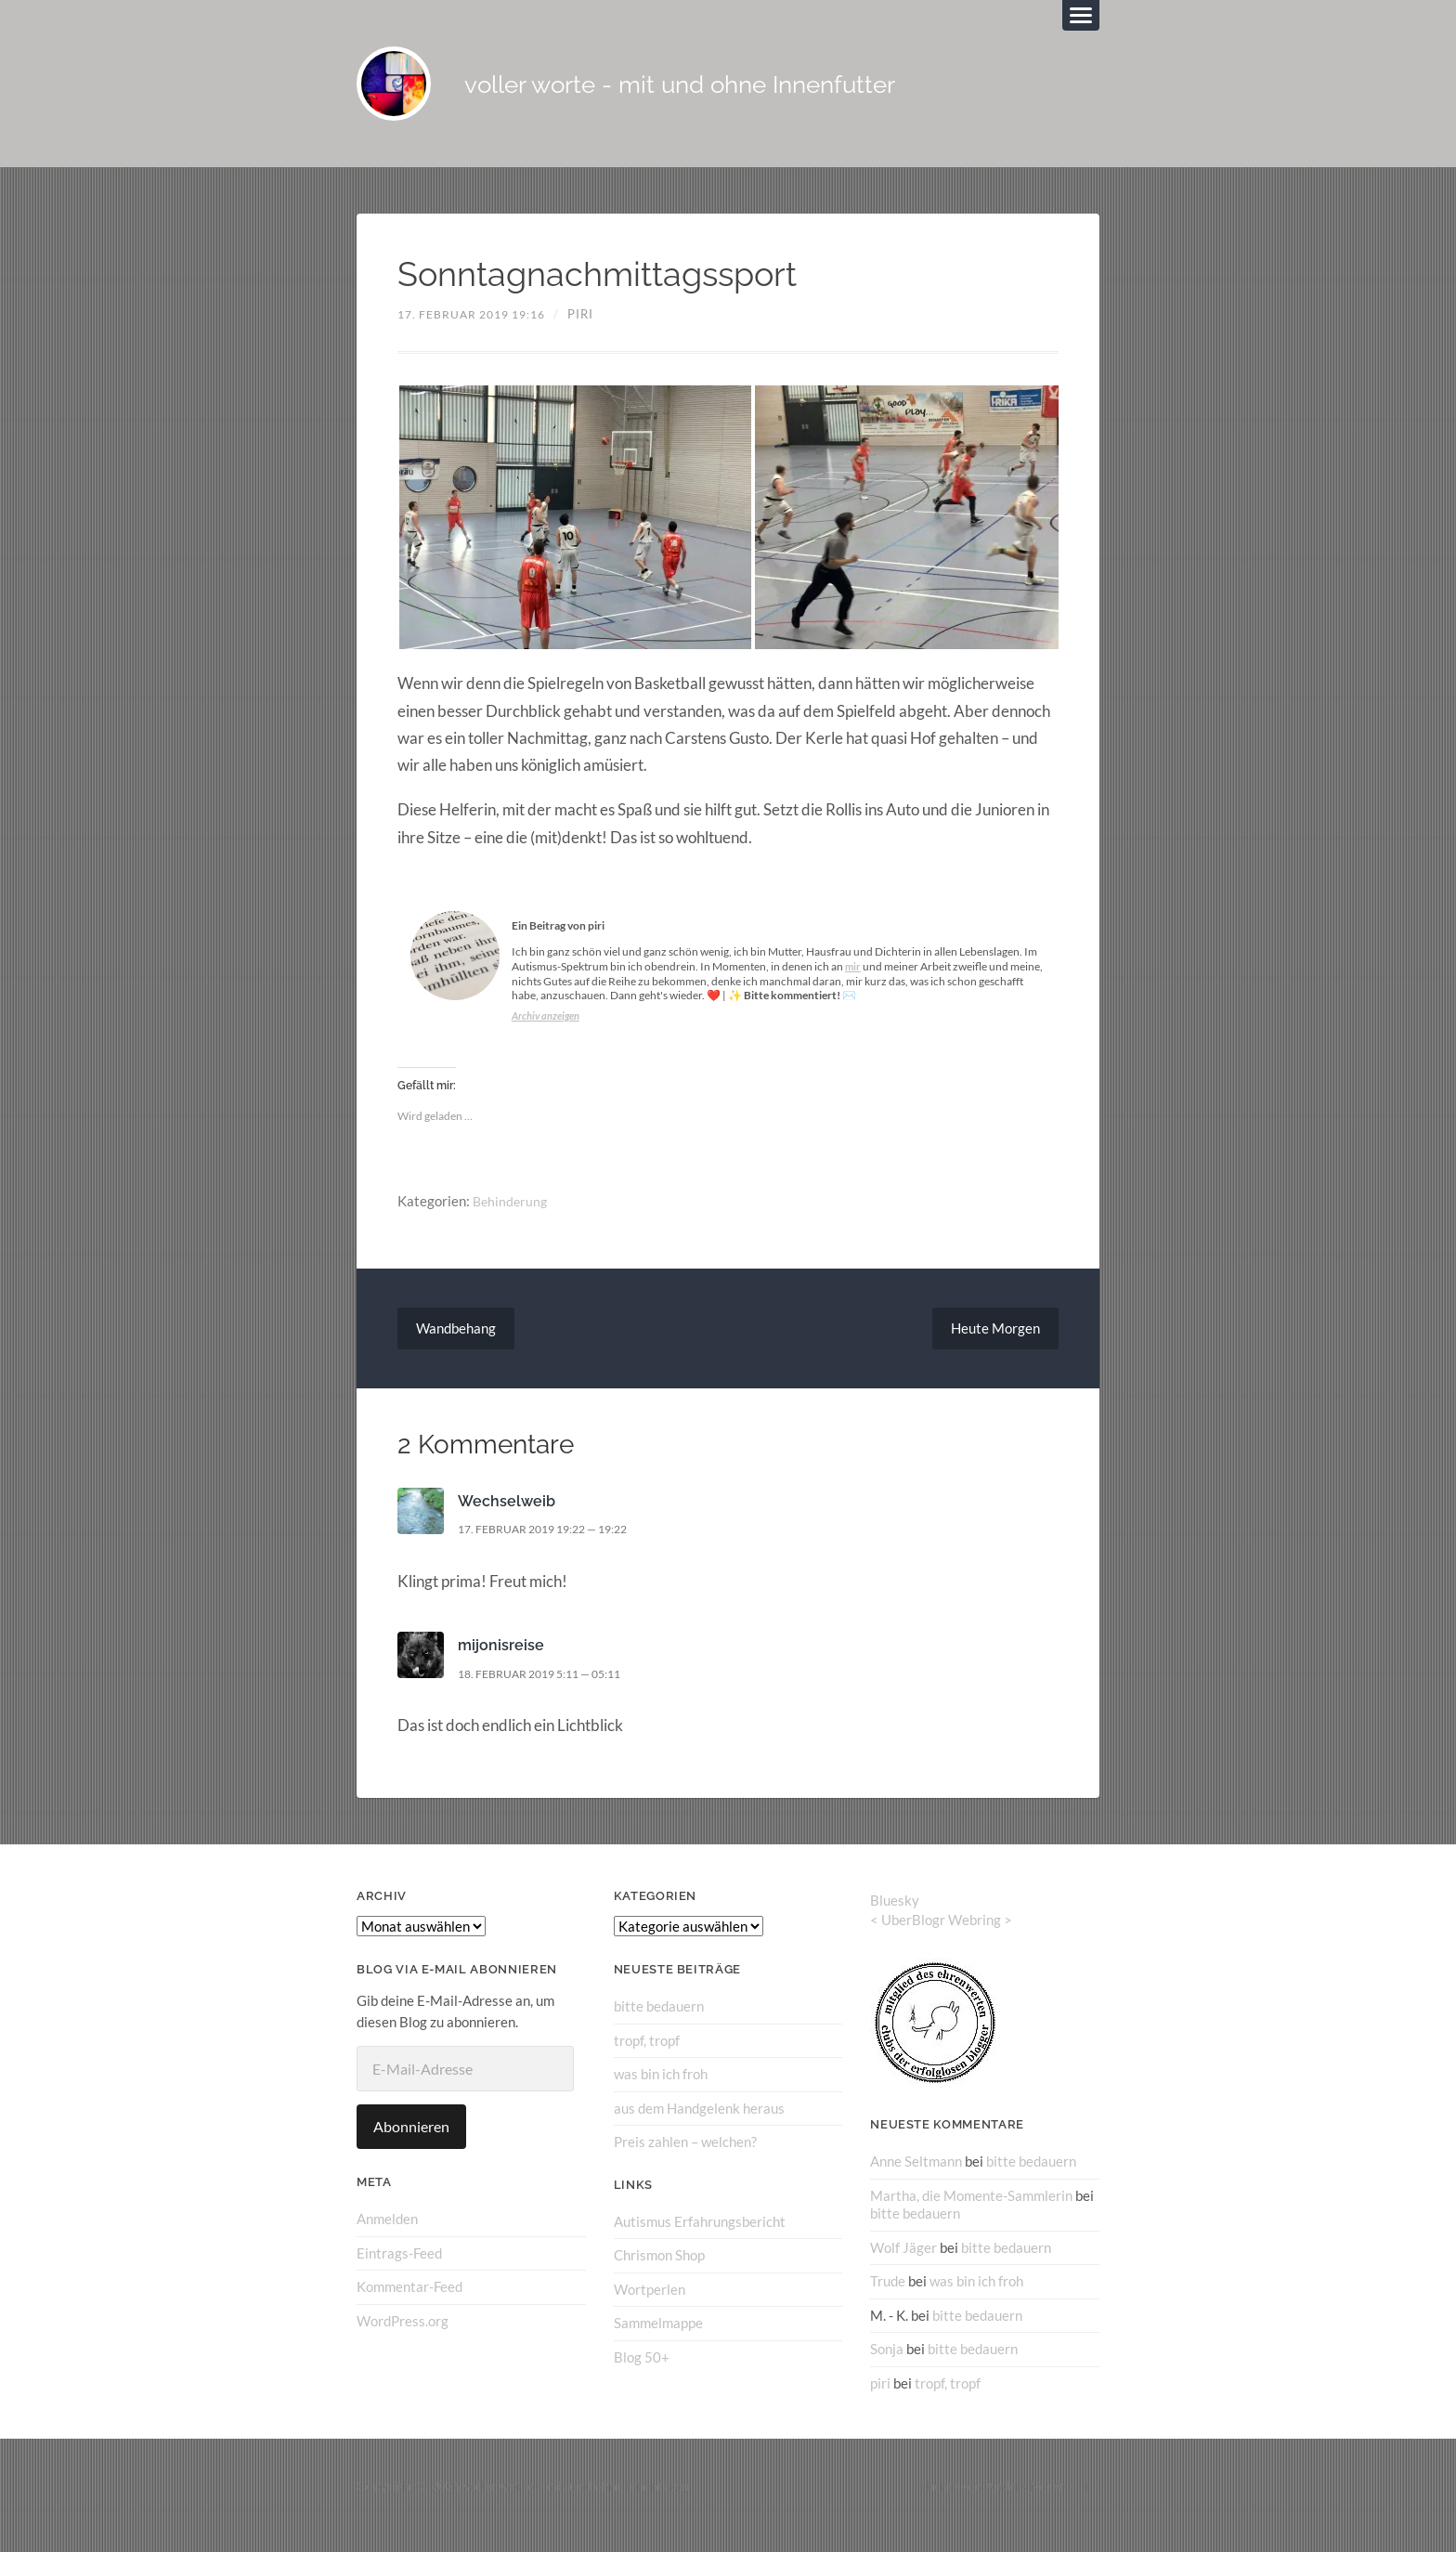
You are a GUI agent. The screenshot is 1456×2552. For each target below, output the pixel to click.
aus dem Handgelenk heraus (699, 2126)
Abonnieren (411, 2146)
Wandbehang (458, 1347)
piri (594, 332)
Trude (887, 2299)
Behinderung (512, 1219)
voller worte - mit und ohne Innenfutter (775, 93)
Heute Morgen (993, 1347)
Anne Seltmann (916, 2180)
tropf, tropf (647, 2059)
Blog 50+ (642, 2374)
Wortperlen (649, 2306)
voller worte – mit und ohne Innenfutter (577, 2503)
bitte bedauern (659, 2025)
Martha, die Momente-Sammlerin (971, 2214)
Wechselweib (508, 1520)
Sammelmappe (658, 2340)
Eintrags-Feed (399, 2272)
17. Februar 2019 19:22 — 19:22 (552, 1548)
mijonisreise (501, 1664)
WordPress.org (402, 2339)
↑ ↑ (1091, 2503)
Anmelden (387, 2238)
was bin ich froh (661, 2093)
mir (853, 985)
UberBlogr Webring (941, 1938)
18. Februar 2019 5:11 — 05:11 (549, 1693)
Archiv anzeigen (548, 1034)
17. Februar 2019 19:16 (478, 332)
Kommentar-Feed (409, 2306)
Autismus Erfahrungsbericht (700, 2240)
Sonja (887, 2366)
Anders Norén (1026, 2503)
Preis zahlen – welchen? (685, 2160)
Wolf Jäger (903, 2265)
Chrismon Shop (659, 2273)
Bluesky (894, 1919)
